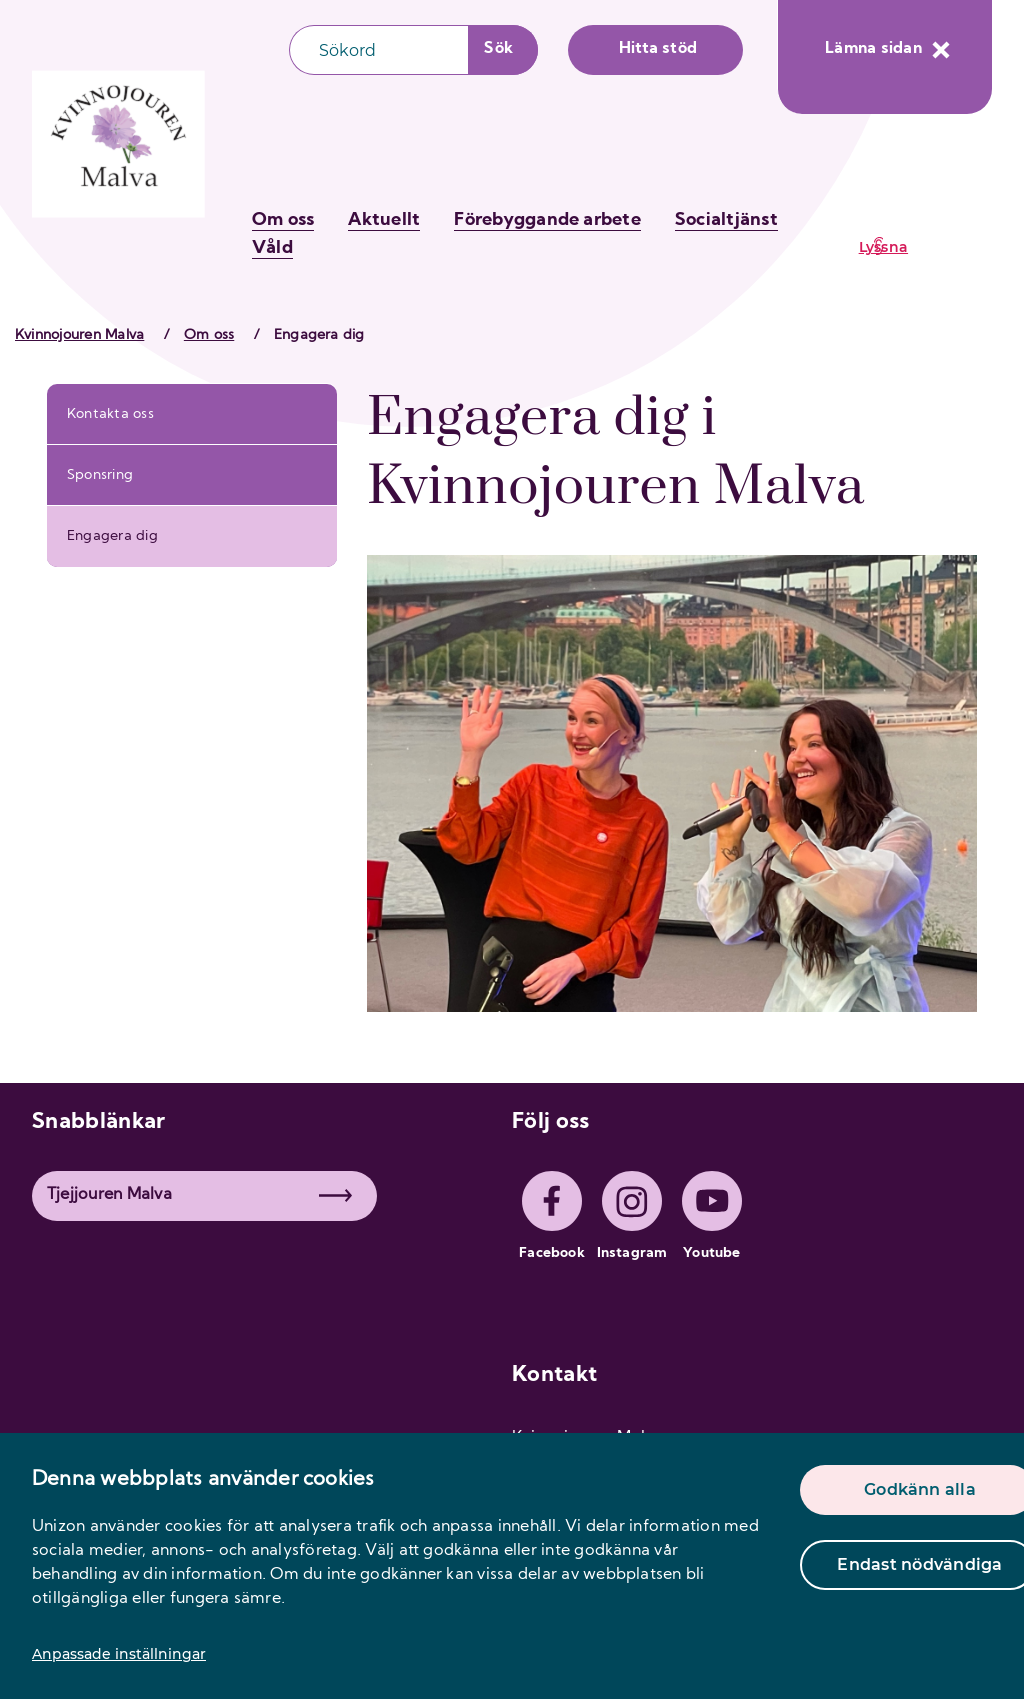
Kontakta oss (110, 414)
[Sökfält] (379, 50)
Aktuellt (384, 220)
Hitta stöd (658, 49)
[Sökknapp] (503, 50)
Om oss (283, 220)
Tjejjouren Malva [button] (199, 1195)
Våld (272, 248)
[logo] (119, 147)
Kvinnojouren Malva (79, 335)
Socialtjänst (726, 220)
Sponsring (100, 475)
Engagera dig (112, 536)
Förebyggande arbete (547, 220)
